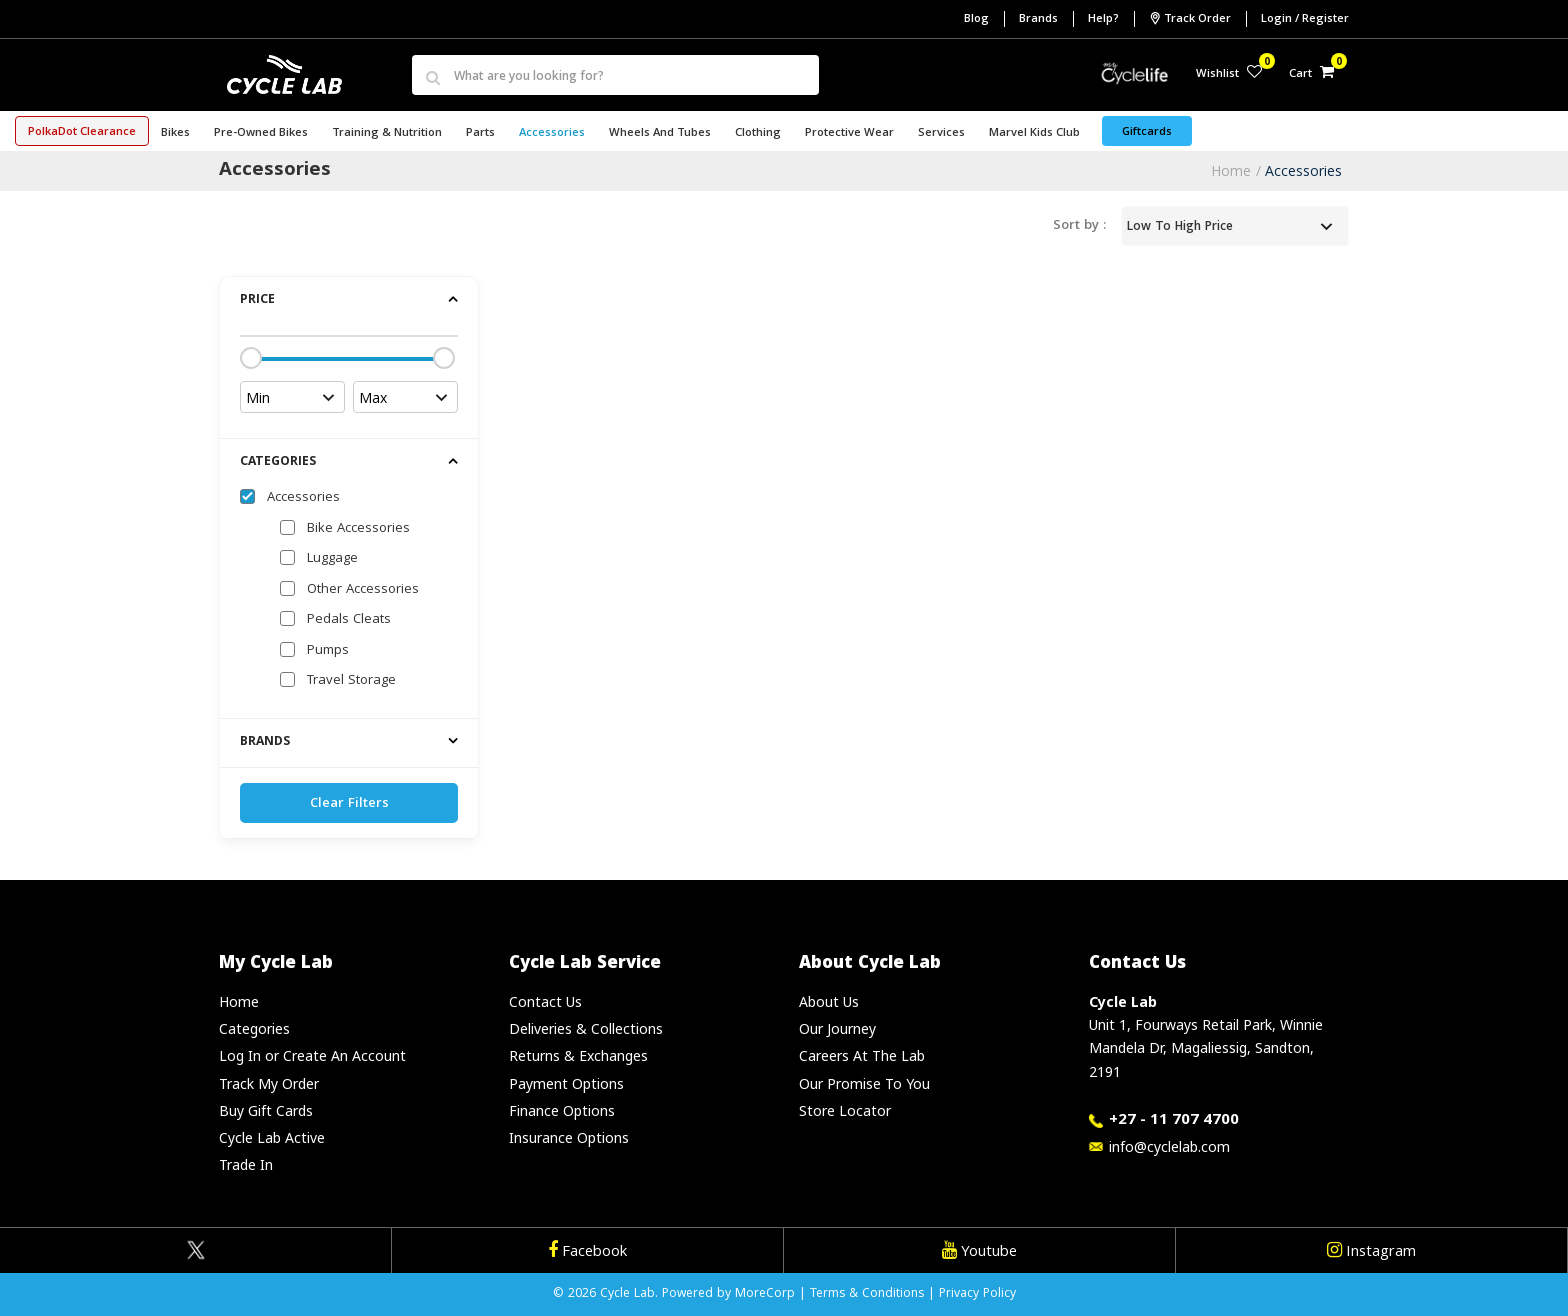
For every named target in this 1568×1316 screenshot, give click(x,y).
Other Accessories (363, 590)
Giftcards (1147, 132)
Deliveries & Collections (586, 1028)
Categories (254, 1028)
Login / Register (1305, 19)
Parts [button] (480, 133)
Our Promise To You (864, 1083)
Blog (976, 19)
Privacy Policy (977, 1294)
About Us (829, 1001)
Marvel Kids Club (1034, 133)
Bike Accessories (358, 529)
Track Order (1190, 19)
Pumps (328, 651)
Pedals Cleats (349, 620)
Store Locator (845, 1110)
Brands (1038, 19)
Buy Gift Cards (266, 1110)
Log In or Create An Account (312, 1055)
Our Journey (837, 1028)
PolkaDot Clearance (82, 132)
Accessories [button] (552, 133)
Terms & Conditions (867, 1294)
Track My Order (269, 1083)
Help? (1103, 19)
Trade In (246, 1164)
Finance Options (562, 1110)
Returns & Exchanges (578, 1055)
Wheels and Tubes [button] (660, 133)
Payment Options (566, 1083)
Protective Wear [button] (849, 133)
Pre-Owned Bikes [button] (261, 133)
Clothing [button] (758, 133)
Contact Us (545, 1001)
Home (1231, 170)
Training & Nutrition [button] (387, 133)
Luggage (332, 559)
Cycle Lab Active (272, 1137)
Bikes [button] (175, 133)
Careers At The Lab (862, 1055)
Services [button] (941, 133)
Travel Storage (351, 681)
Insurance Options (569, 1137)
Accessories (1303, 170)
